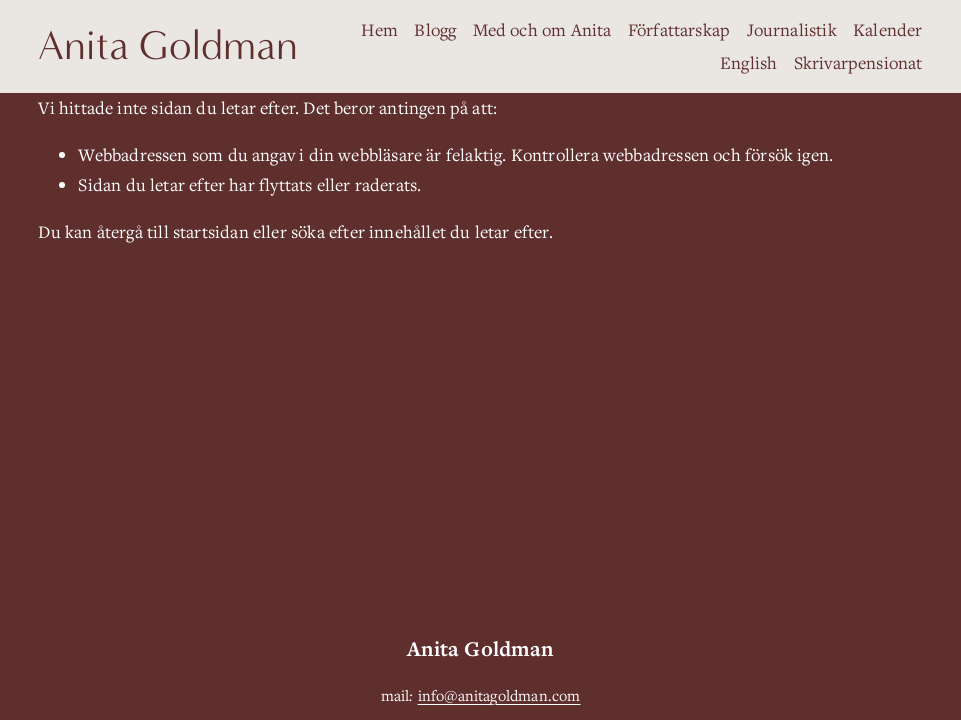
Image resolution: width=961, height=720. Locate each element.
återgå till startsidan (173, 231)
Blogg (435, 29)
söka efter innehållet (368, 231)
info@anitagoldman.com (499, 695)
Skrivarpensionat (858, 62)
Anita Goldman (168, 45)
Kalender (887, 29)
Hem (379, 29)
